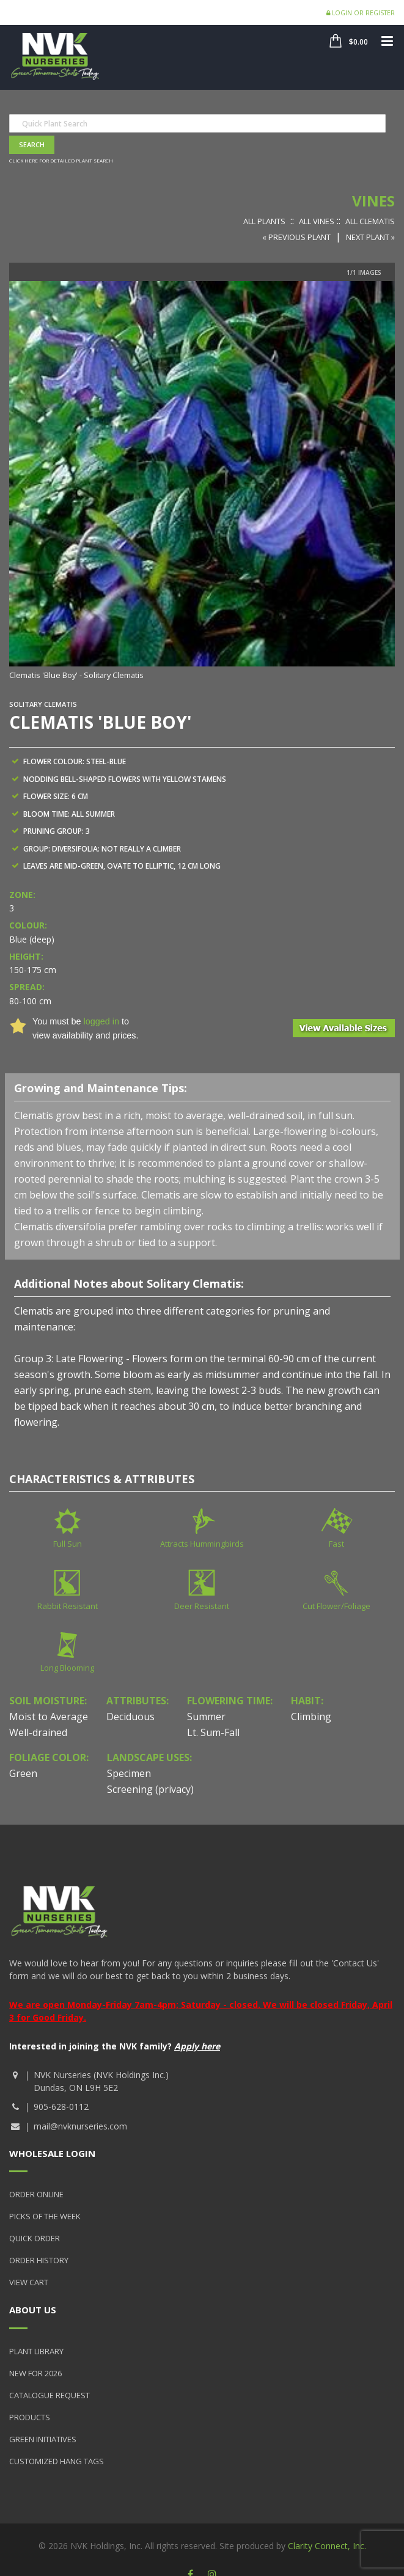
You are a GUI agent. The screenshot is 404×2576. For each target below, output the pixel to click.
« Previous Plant (296, 237)
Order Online (36, 2194)
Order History (38, 2260)
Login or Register (360, 13)
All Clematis (370, 221)
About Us (32, 2310)
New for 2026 (35, 2373)
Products (29, 2417)
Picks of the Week (45, 2216)
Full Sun (67, 1543)
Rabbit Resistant (67, 1605)
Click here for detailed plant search (61, 160)
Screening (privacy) (150, 1789)
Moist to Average (48, 1716)
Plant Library (36, 2351)
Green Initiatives (42, 2439)
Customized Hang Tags (56, 2461)
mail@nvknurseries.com (80, 2126)
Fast (336, 1543)
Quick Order (34, 2238)
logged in (101, 1021)
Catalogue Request (49, 2395)
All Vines (316, 221)
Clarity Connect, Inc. (327, 2546)
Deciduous (130, 1716)
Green (23, 1773)
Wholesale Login (52, 2153)
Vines (373, 201)
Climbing (311, 1716)
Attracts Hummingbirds (202, 1543)
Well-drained (38, 1732)
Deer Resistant (201, 1605)
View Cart (28, 2282)
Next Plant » (370, 237)
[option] (202, 481)
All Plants (264, 221)
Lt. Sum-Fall (213, 1732)
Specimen (129, 1773)
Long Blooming (67, 1667)
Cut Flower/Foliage (336, 1605)
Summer (206, 1716)
